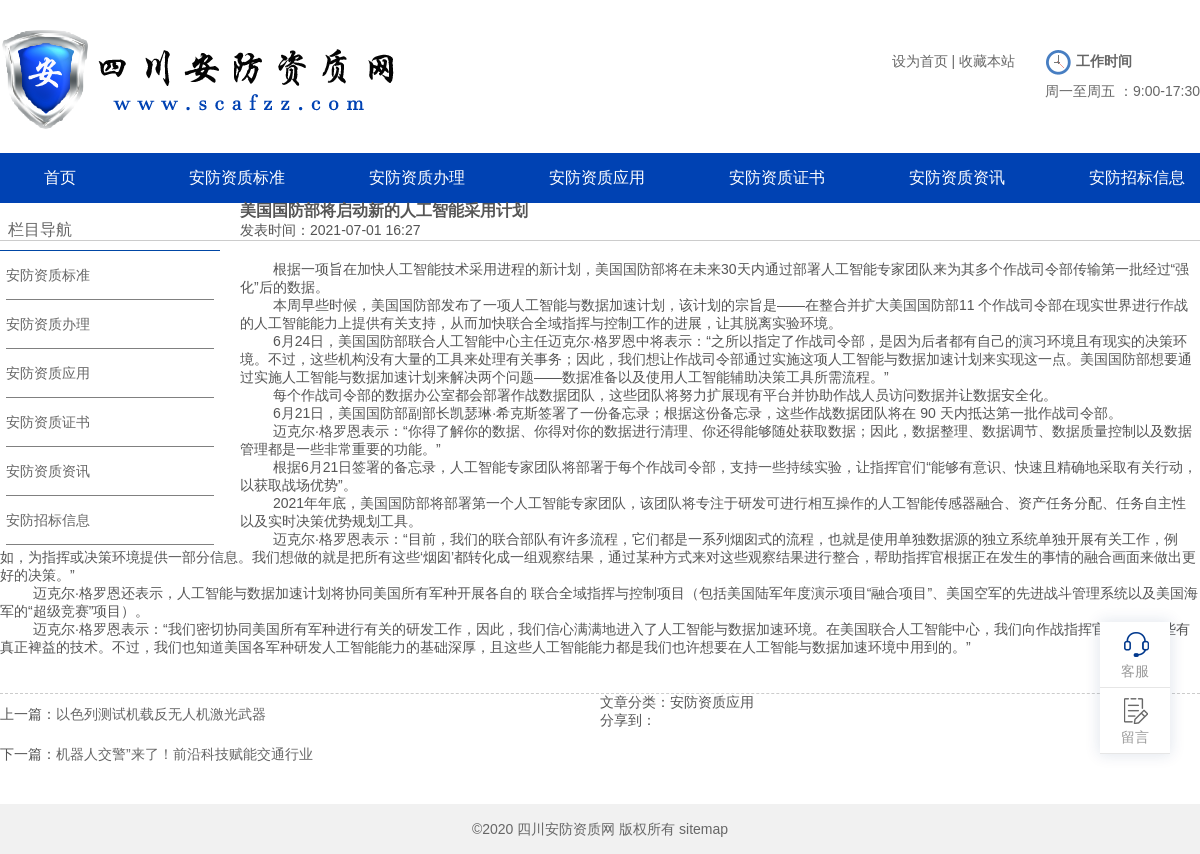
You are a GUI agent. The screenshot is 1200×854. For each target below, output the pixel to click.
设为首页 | (924, 61)
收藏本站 (987, 61)
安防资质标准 (237, 177)
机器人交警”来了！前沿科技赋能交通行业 (184, 754)
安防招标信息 (1137, 177)
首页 (60, 177)
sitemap (703, 829)
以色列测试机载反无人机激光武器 (161, 714)
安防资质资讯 (957, 177)
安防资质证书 (777, 177)
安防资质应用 (597, 177)
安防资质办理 (417, 177)
